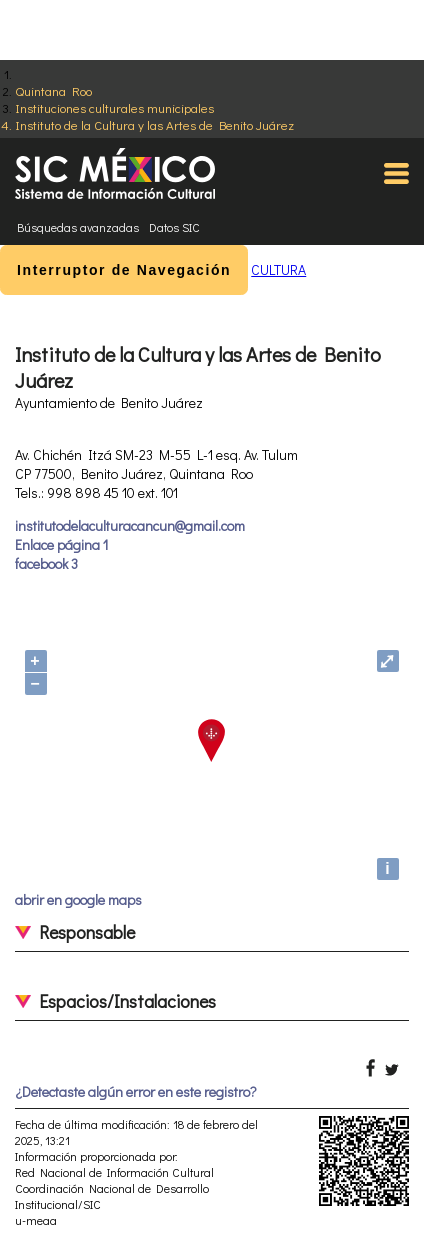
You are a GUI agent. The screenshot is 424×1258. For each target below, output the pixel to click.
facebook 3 (46, 563)
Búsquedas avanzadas (78, 227)
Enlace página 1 (61, 544)
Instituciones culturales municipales (114, 107)
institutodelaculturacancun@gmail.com (130, 525)
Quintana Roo (53, 90)
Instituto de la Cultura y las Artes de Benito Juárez (154, 124)
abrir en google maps (78, 899)
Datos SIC (174, 227)
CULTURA (278, 269)
